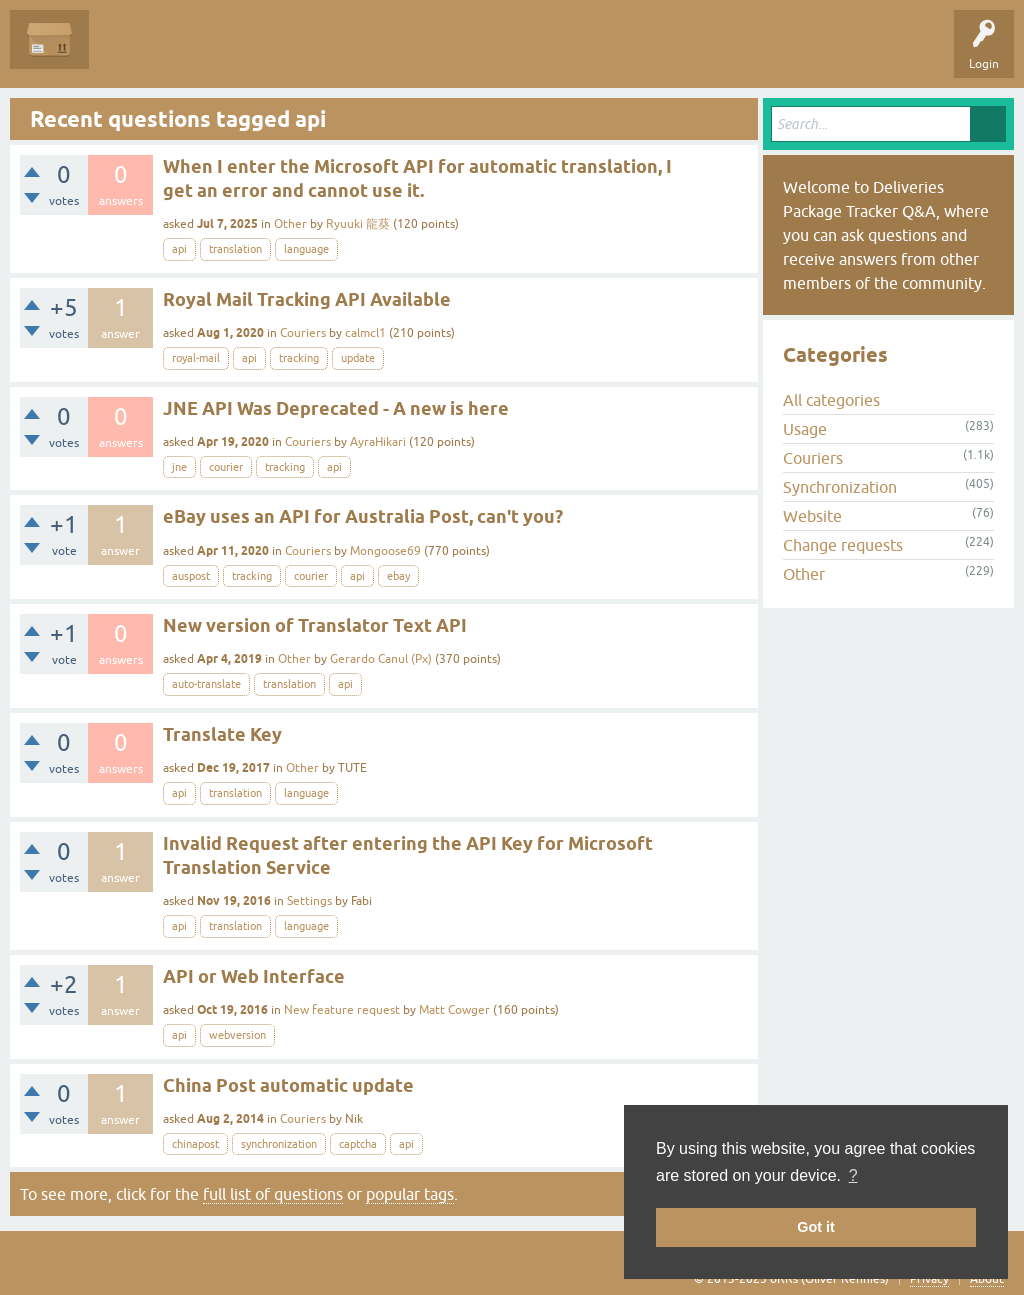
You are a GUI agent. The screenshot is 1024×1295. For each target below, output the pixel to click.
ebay (398, 576)
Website (812, 516)
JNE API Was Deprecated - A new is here (336, 408)
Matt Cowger (454, 1010)
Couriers (303, 333)
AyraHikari (378, 442)
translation (235, 249)
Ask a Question (457, 54)
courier (226, 467)
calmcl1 (365, 333)
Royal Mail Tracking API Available (307, 299)
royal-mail (196, 358)
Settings (309, 901)
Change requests (843, 545)
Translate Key (222, 734)
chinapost (195, 1144)
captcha (358, 1144)
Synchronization (840, 487)
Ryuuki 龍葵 (358, 224)
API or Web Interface (254, 976)
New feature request (342, 1010)
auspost (191, 576)
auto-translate (206, 684)
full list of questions (273, 1194)
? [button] (853, 1175)
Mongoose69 (385, 551)
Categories (363, 54)
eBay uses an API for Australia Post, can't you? (363, 516)
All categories (831, 400)
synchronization (279, 1144)
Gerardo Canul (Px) (381, 659)
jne (179, 467)
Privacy (929, 1279)
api (179, 249)
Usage (805, 429)
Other (290, 224)
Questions (131, 54)
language (306, 249)
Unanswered (215, 54)
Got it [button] (816, 1227)
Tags (292, 54)
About (987, 1279)
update (358, 358)
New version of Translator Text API (315, 625)
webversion (237, 1035)
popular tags (410, 1194)
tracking (299, 358)
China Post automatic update (288, 1085)
